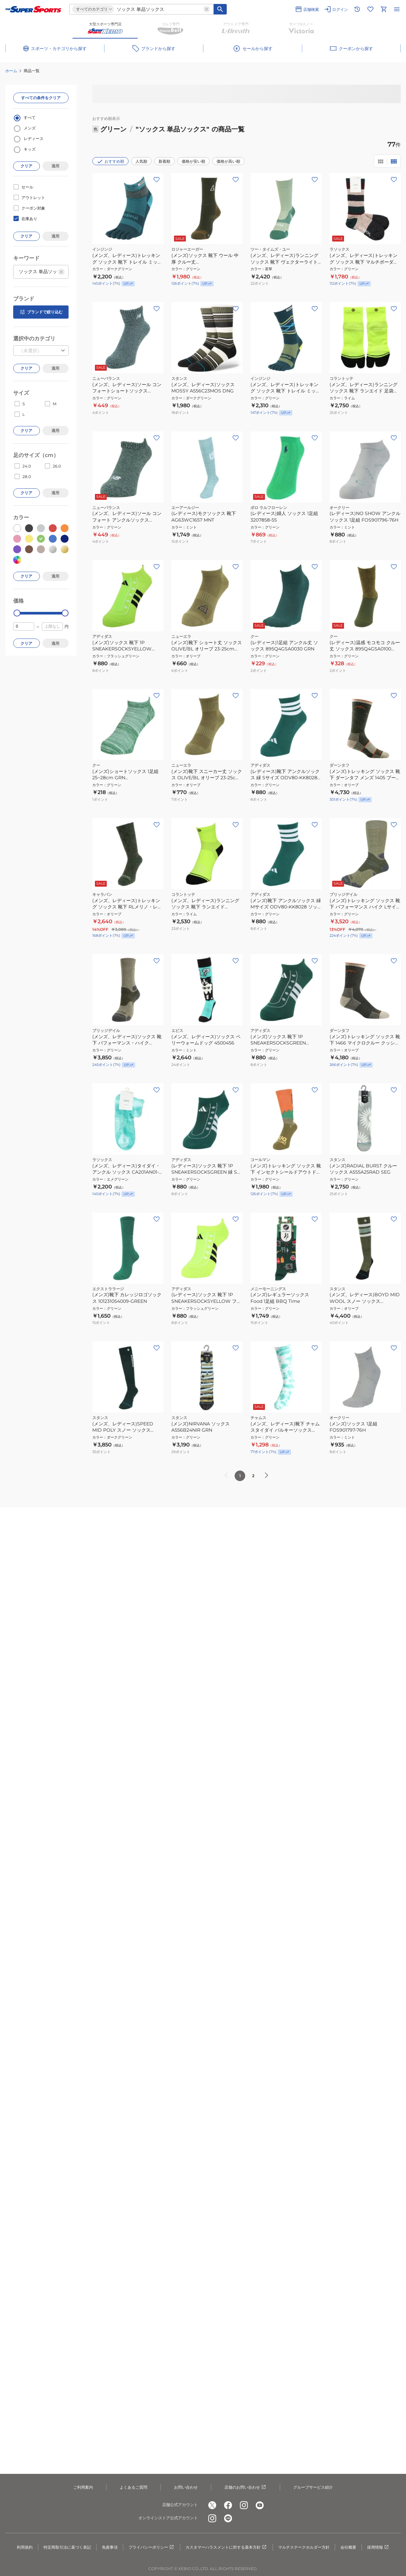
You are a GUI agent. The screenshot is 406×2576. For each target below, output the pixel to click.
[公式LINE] (228, 2518)
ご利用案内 (83, 2487)
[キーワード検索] (220, 9)
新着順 (164, 161)
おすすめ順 (110, 161)
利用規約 (25, 2547)
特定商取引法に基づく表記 (67, 2547)
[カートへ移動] (384, 9)
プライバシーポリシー (152, 2547)
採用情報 (378, 2547)
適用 (55, 165)
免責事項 (110, 2547)
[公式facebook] (228, 2505)
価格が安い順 (193, 161)
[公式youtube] (260, 2505)
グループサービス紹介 (313, 2487)
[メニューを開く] (397, 9)
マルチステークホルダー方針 (304, 2547)
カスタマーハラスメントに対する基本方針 (226, 2547)
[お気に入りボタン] (156, 180)
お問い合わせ (186, 2487)
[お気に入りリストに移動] (370, 9)
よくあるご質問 (133, 2487)
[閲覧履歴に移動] (357, 9)
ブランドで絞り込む (41, 312)
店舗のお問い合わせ (245, 2487)
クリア (26, 165)
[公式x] (212, 2505)
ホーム (11, 70)
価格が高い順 (228, 161)
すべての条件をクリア (41, 97)
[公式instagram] (244, 2505)
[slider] (17, 613)
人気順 (141, 161)
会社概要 (348, 2547)
